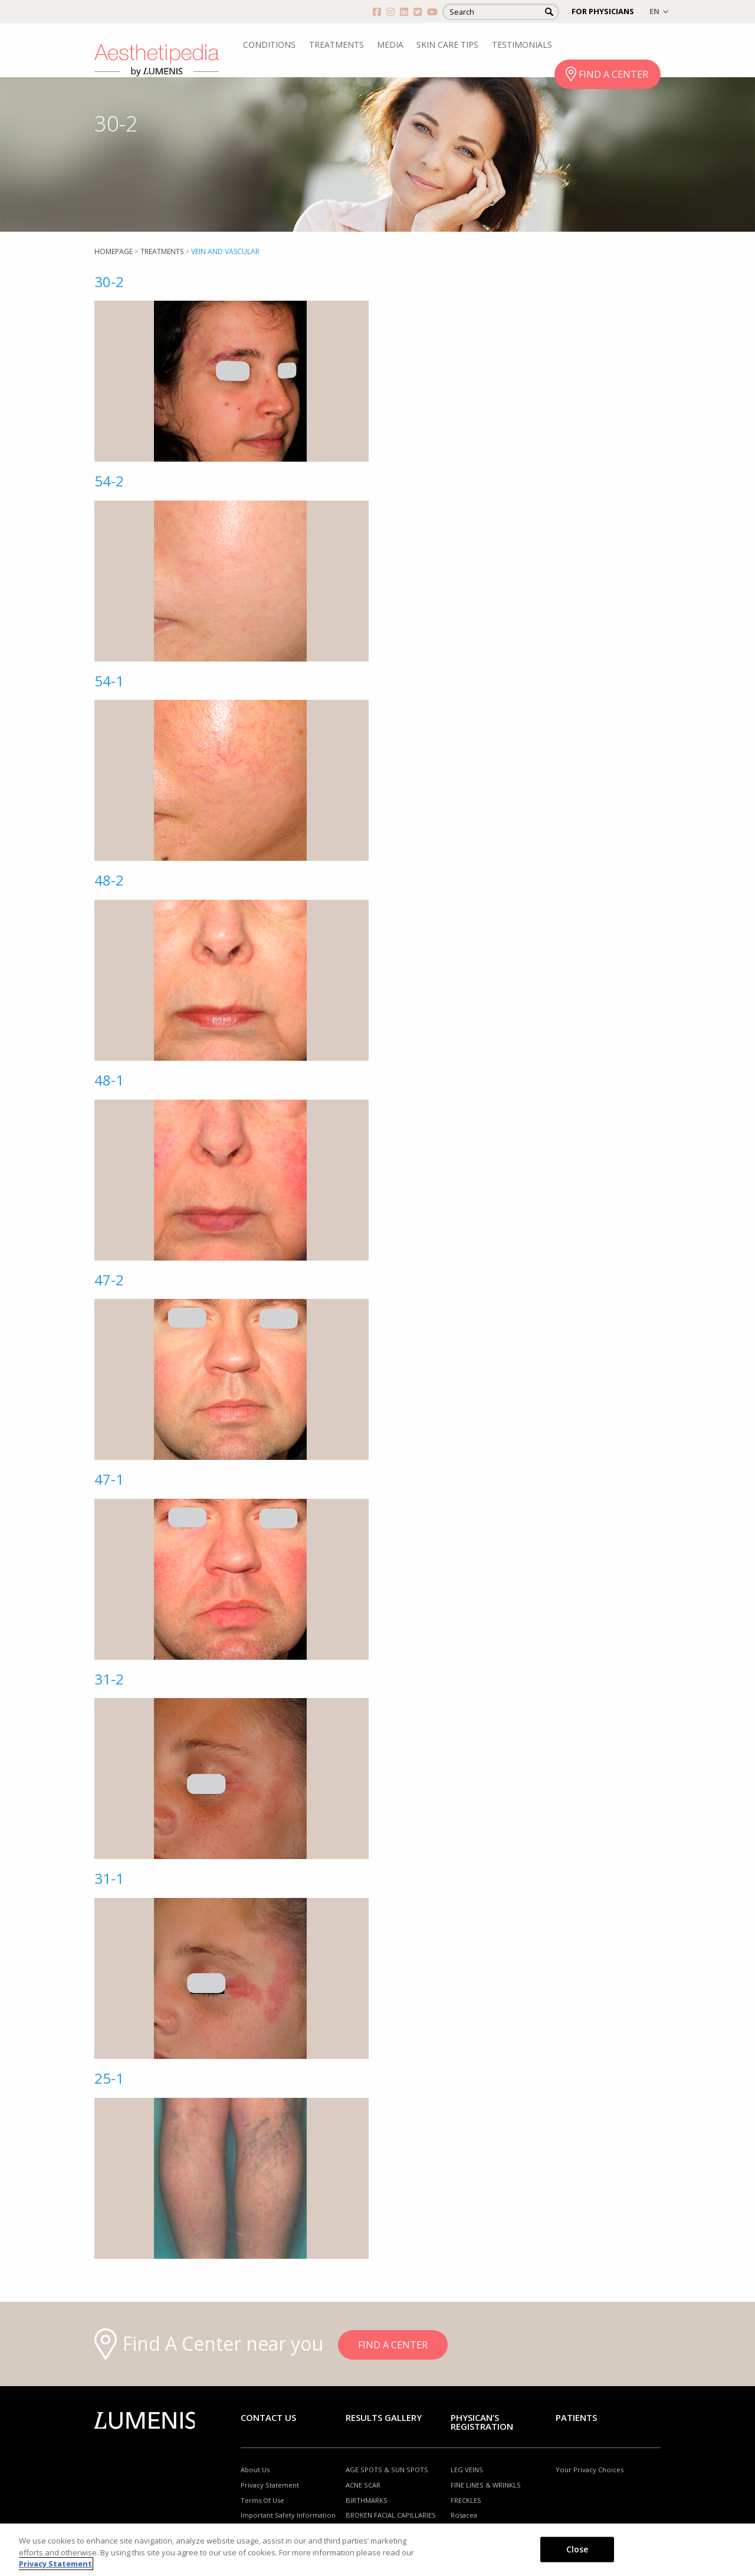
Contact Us (268, 2417)
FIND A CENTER (613, 74)
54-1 (109, 680)
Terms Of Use (262, 2500)
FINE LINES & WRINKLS (486, 2484)
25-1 (109, 2078)
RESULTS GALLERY (384, 2417)
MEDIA (390, 44)
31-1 (109, 1878)
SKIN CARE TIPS (447, 44)
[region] (377, 2550)
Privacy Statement (270, 2484)
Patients (576, 2417)
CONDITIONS (269, 44)
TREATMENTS (336, 44)
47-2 (109, 1279)
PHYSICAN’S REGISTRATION (482, 2421)
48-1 (109, 1080)
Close (577, 2548)
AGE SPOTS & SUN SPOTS (387, 2469)
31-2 (109, 1679)
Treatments (161, 251)
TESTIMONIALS (522, 44)
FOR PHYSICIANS (603, 11)
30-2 (109, 281)
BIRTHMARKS (367, 2500)
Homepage (113, 251)
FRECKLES (466, 2500)
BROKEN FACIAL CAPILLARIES (391, 2515)
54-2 (109, 481)
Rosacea (464, 2515)
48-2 (109, 880)
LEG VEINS (467, 2469)
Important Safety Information (288, 2515)
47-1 (109, 1479)
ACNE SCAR (363, 2484)
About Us (255, 2469)
